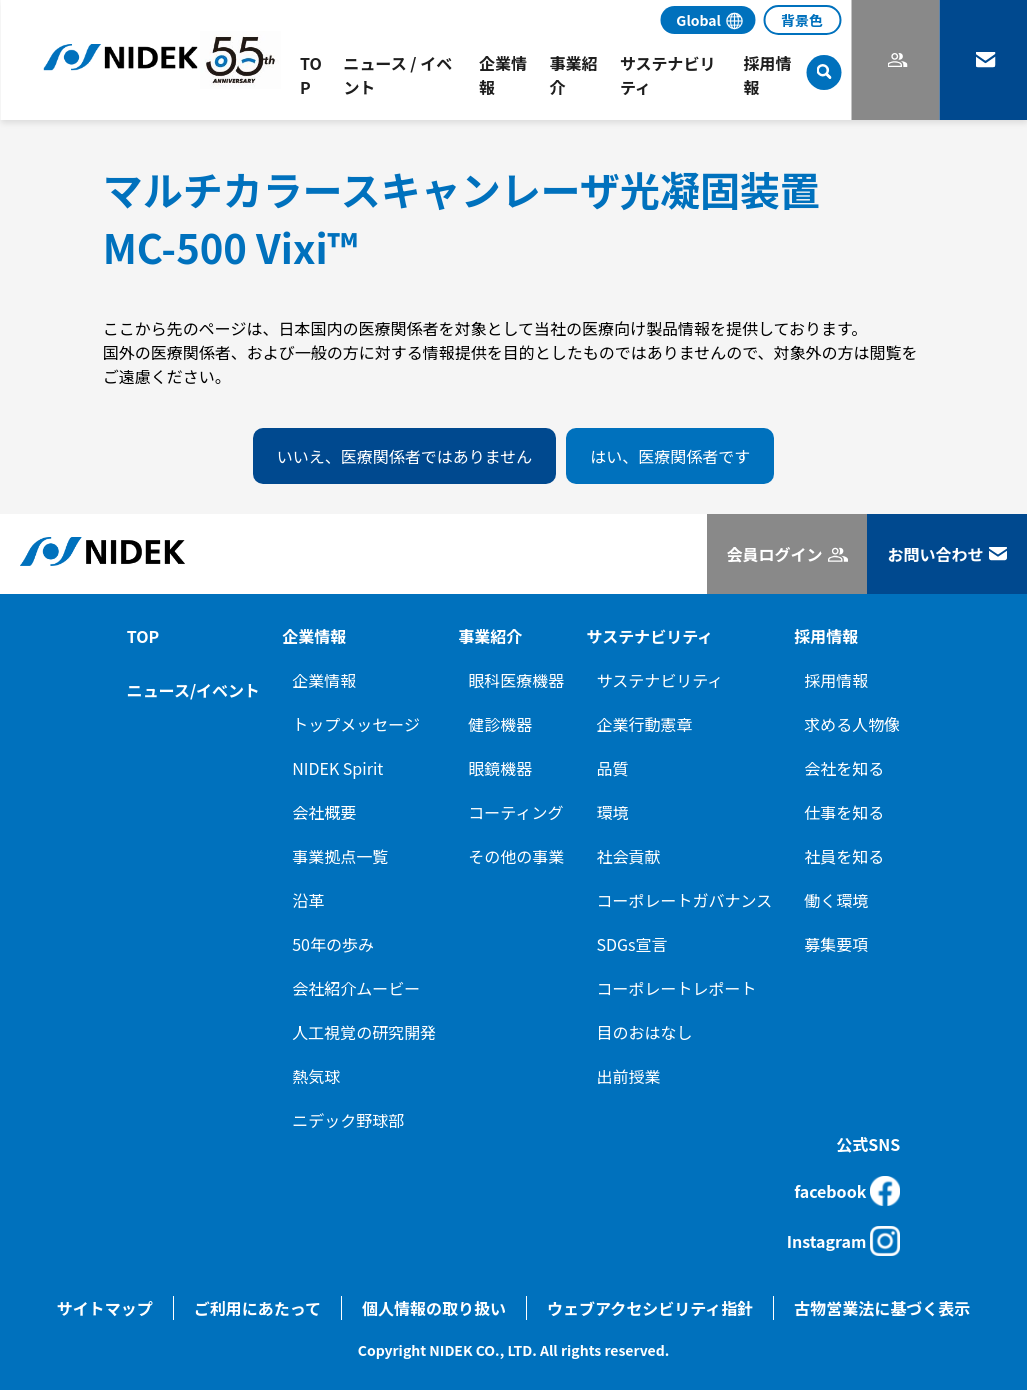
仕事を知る (844, 812)
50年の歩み (333, 944)
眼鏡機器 (500, 768)
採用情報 (836, 680)
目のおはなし (644, 1032)
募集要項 (836, 944)
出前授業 (628, 1076)
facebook (847, 1191)
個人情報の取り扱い (434, 1308)
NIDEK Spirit (337, 768)
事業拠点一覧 (340, 856)
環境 (612, 812)
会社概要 (324, 812)
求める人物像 (852, 724)
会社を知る (844, 768)
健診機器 (500, 724)
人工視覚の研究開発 (364, 1032)
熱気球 (316, 1076)
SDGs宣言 (631, 944)
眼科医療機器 (516, 680)
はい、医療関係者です (670, 456)
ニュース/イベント (193, 690)
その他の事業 (516, 856)
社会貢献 (628, 856)
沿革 (308, 900)
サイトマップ (105, 1308)
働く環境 (836, 900)
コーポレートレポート (676, 988)
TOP (143, 636)
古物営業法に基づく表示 (882, 1308)
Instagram (844, 1241)
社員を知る (844, 856)
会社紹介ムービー (356, 988)
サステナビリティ (659, 680)
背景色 (802, 20)
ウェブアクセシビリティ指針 (650, 1308)
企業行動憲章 (644, 724)
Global (698, 20)
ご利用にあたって (257, 1308)
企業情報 (324, 680)
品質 (612, 768)
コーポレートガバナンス (684, 900)
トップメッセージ (356, 724)
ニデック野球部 (348, 1120)
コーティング (515, 812)
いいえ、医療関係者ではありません (405, 456)
